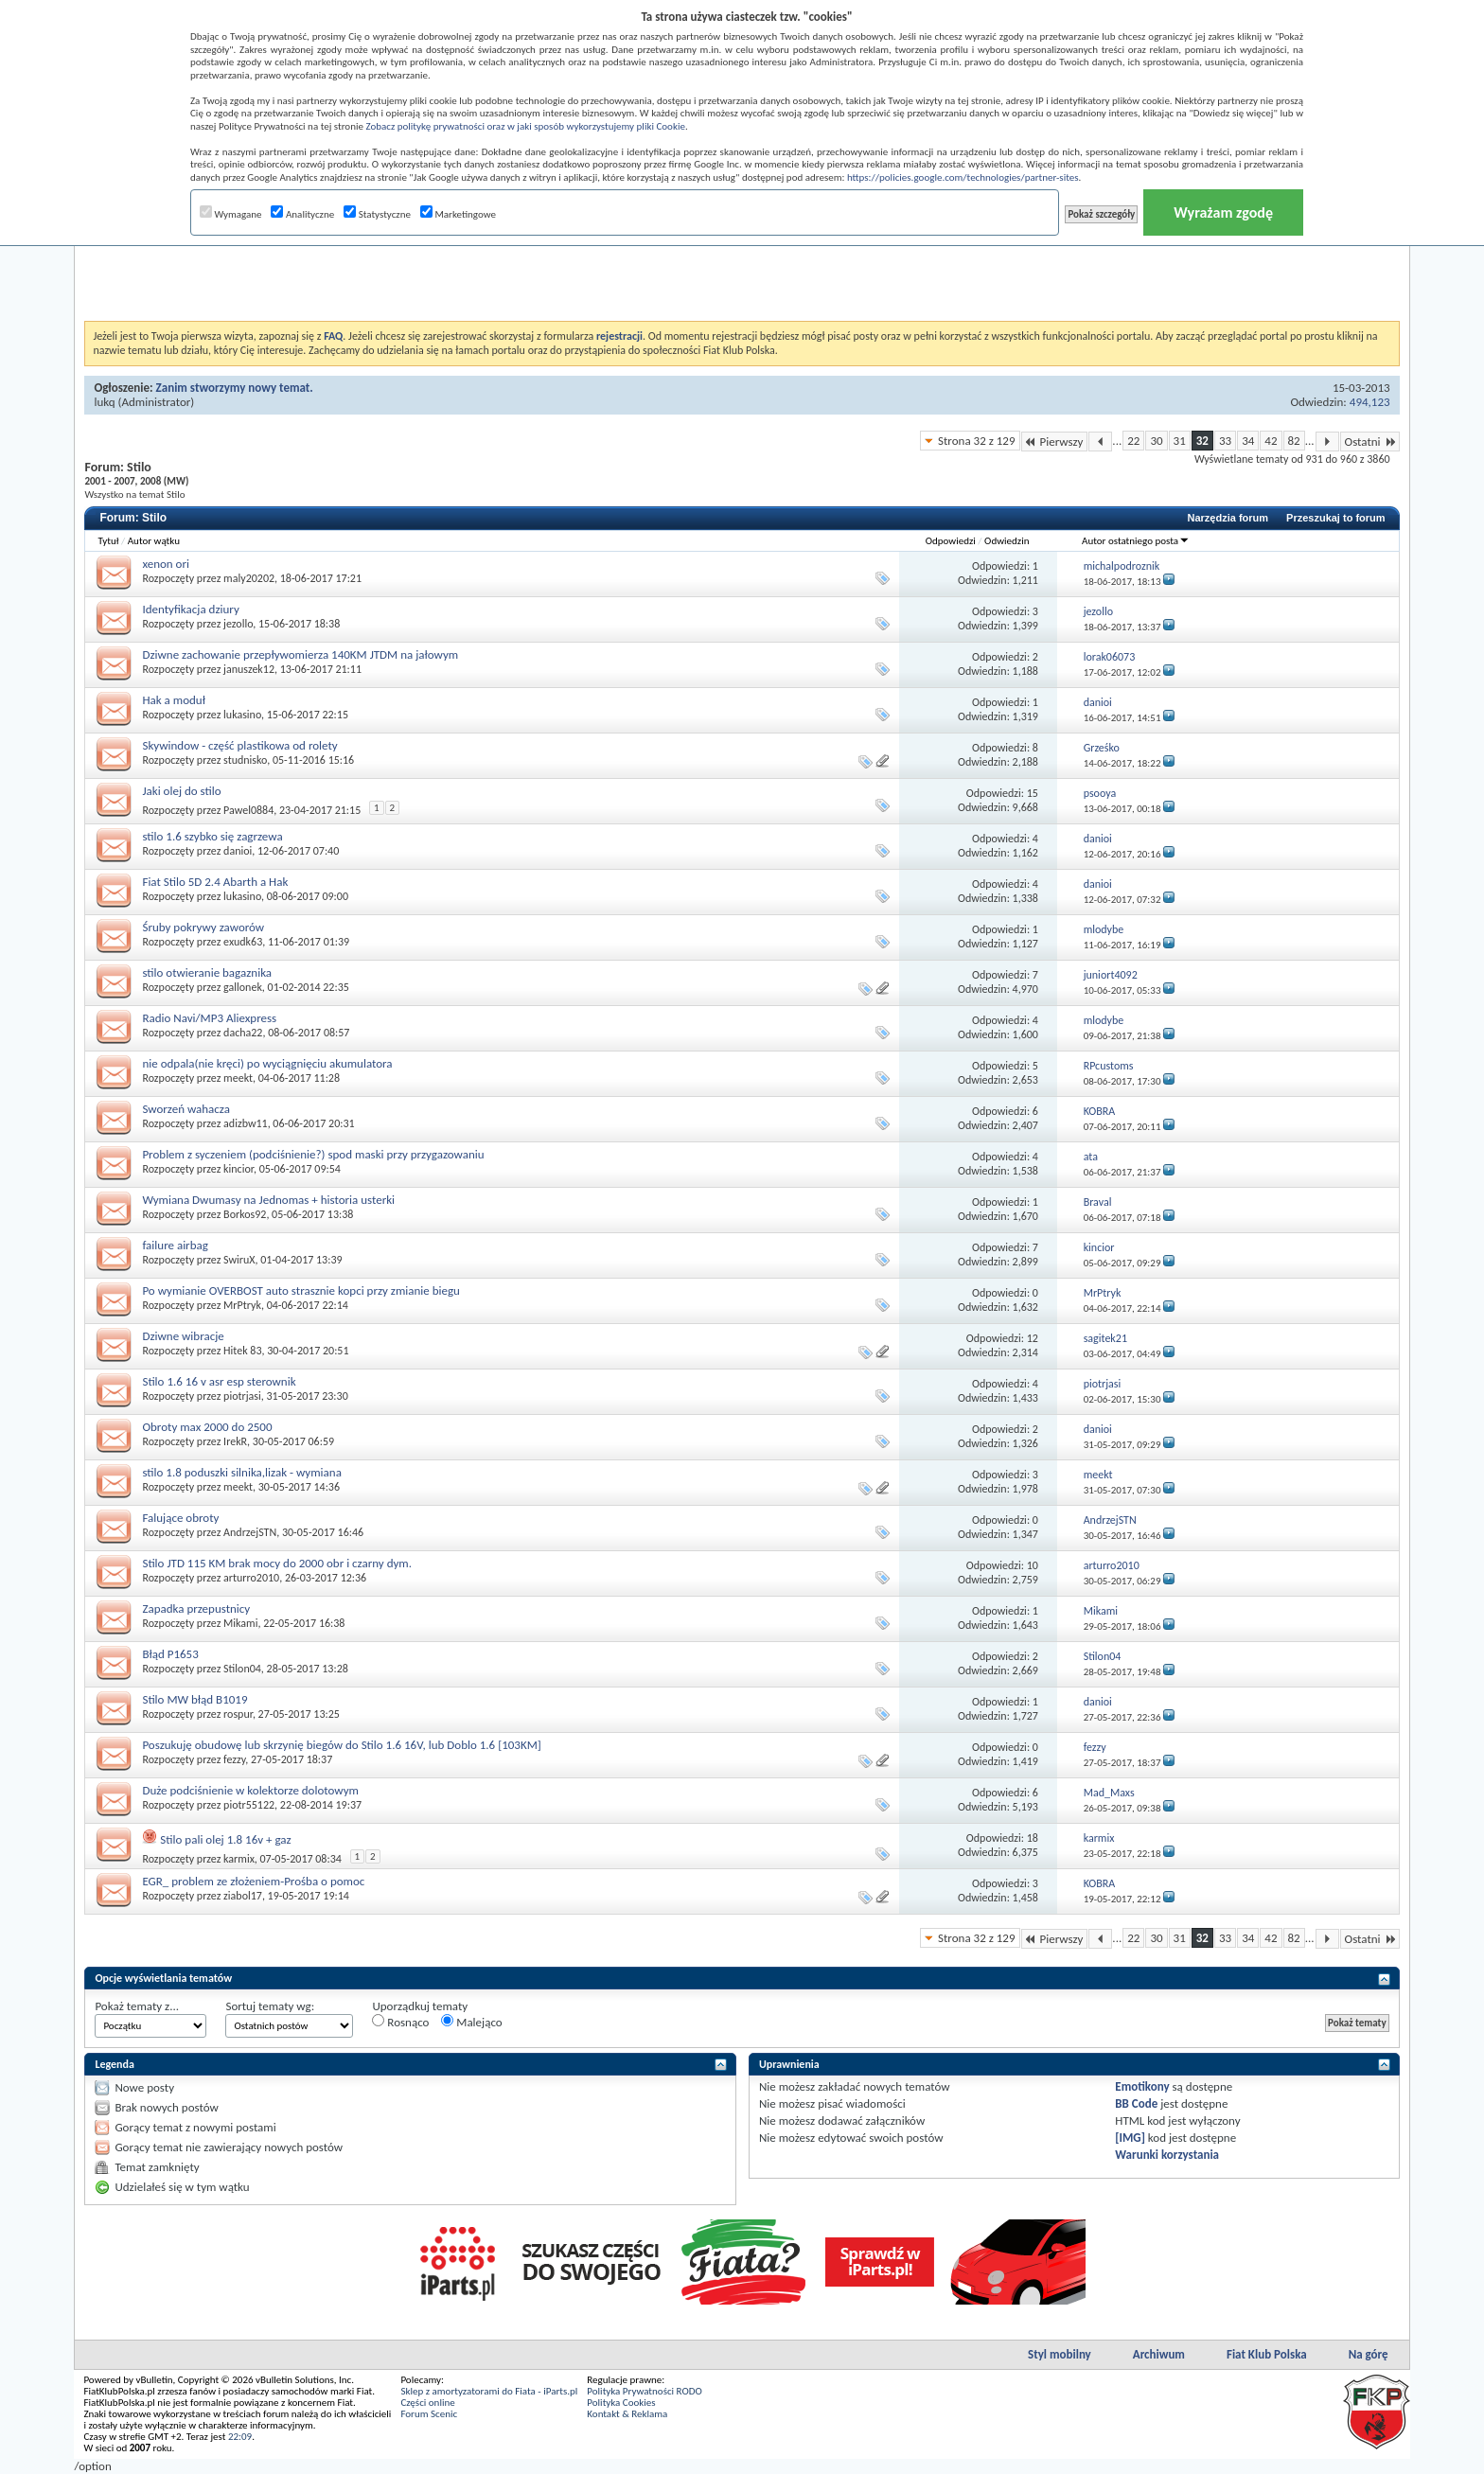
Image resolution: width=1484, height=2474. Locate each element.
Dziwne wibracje (182, 1336)
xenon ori (165, 564)
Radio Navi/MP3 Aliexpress (209, 1018)
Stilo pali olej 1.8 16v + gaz (225, 1839)
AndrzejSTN (249, 1532)
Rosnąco (400, 2021)
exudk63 (242, 941)
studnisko (245, 760)
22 (1133, 440)
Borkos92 (244, 1214)
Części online (427, 2402)
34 (1248, 440)
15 (1032, 793)
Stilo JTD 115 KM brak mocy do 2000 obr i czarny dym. (277, 1563)
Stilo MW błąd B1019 (194, 1699)
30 (1156, 440)
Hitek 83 (242, 1350)
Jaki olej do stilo (181, 791)
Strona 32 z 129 (976, 440)
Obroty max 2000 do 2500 (207, 1427)
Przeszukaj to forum (1336, 517)
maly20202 (248, 578)
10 (1032, 1565)
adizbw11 (245, 1123)
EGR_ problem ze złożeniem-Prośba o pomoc (253, 1881)
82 (1294, 440)
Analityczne (302, 214)
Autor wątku (154, 541)
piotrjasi (242, 1396)
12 (1032, 1338)
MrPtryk (242, 1305)
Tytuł (107, 541)
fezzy (234, 1759)
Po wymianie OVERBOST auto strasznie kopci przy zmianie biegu (301, 1290)
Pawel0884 (248, 810)
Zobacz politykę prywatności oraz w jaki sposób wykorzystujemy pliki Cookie (524, 126)
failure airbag (174, 1245)
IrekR (235, 1441)
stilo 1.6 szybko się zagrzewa (212, 836)
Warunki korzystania (1167, 2154)
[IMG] (1130, 2137)
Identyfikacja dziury (190, 609)
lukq (104, 402)
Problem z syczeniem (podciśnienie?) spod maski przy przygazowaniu (313, 1154)
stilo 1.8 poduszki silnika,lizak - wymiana (241, 1472)
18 (1032, 1838)
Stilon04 (242, 1668)
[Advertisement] (742, 273)
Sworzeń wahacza (186, 1109)
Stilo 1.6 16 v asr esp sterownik (218, 1381)
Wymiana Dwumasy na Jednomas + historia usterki (268, 1200)
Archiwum (1159, 2354)
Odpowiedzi (951, 541)
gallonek (242, 987)
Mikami (240, 1623)
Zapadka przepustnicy (196, 1608)
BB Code (1136, 2103)
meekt (238, 1078)
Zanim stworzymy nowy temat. (234, 387)
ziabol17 (242, 1895)
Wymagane (231, 214)
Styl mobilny (1059, 2354)
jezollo (238, 623)
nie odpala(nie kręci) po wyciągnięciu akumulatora (267, 1063)
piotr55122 (248, 1804)
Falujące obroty (180, 1518)
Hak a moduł (173, 700)
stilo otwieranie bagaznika (207, 972)
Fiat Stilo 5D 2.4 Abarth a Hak (215, 882)
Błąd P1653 (170, 1654)
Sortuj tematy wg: (269, 2006)
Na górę (1368, 2354)
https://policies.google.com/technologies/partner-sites (963, 177)
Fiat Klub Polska (1267, 2354)
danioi (237, 850)
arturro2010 (251, 1577)
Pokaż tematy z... (137, 2006)
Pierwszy (1055, 441)
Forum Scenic (428, 2414)
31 (1180, 440)
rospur (238, 1714)
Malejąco (471, 2021)
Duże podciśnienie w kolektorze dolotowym (250, 1790)
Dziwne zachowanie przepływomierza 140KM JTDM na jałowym (300, 654)
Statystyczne (377, 214)
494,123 (1370, 402)
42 (1270, 440)
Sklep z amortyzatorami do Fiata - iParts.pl (488, 2391)
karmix (239, 1858)
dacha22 (242, 1032)
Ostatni (1370, 441)
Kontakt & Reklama (627, 2414)
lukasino (242, 714)
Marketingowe (458, 214)
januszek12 (248, 669)
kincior (238, 1168)
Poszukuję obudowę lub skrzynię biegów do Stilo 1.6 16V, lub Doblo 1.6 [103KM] (341, 1745)
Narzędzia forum (1227, 517)
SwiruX (239, 1259)
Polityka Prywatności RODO (644, 2391)
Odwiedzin (1006, 541)
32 (1202, 440)
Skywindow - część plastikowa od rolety (239, 745)
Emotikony (1142, 2086)
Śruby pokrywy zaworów (203, 927)
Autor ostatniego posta (1136, 541)
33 (1225, 440)
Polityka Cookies (621, 2402)
